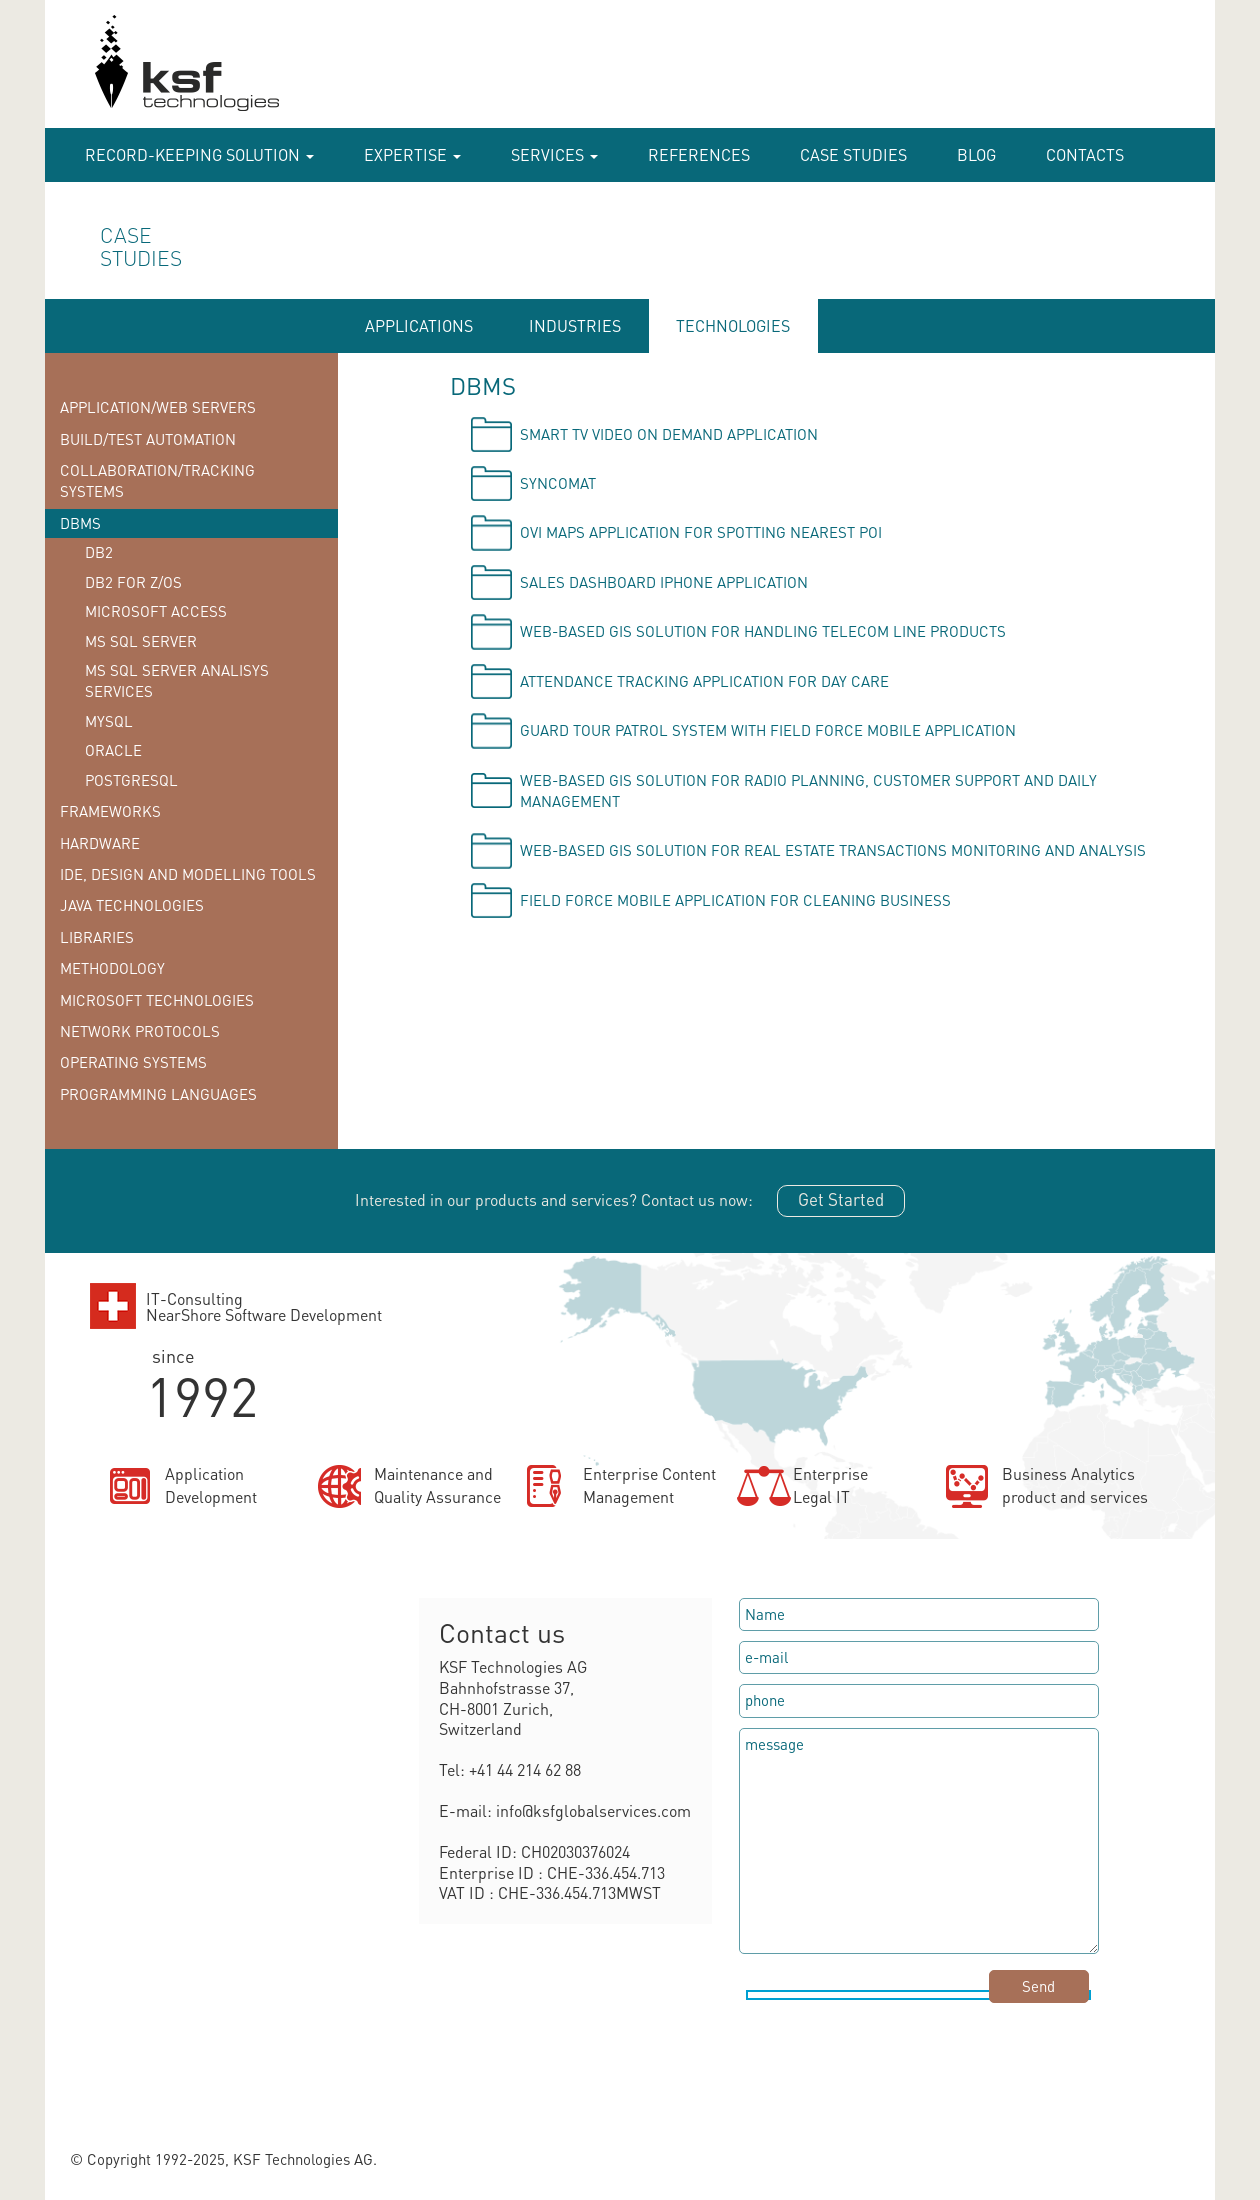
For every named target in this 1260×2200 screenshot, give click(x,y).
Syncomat (558, 483)
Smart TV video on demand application (669, 434)
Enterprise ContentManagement (649, 1485)
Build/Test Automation (148, 439)
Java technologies (132, 905)
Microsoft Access (156, 611)
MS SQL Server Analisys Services (177, 680)
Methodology (112, 968)
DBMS (80, 523)
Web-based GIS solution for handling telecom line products (763, 631)
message (919, 1841)
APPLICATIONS (419, 325)
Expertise (412, 154)
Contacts (1085, 154)
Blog (976, 154)
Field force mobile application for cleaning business (735, 900)
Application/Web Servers (158, 407)
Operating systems (133, 1062)
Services (554, 154)
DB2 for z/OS (133, 582)
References (699, 154)
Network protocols (140, 1031)
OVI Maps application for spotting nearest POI (701, 532)
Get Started (841, 1199)
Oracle (113, 750)
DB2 (99, 552)
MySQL (109, 721)
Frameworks (110, 811)
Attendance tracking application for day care (704, 681)
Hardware (100, 843)
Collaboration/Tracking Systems (157, 480)
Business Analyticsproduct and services (1075, 1485)
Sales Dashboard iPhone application (664, 582)
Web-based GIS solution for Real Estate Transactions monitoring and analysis (833, 850)
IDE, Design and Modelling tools (188, 874)
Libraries (97, 937)
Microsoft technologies (157, 1000)
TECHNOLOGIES (733, 325)
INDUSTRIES (575, 325)
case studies (853, 154)
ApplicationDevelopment (211, 1485)
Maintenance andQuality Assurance (437, 1485)
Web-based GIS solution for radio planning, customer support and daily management (808, 790)
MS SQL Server (141, 641)
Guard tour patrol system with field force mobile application (768, 730)
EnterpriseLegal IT (830, 1485)
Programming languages (158, 1094)
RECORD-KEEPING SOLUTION (199, 154)
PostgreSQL (131, 780)
